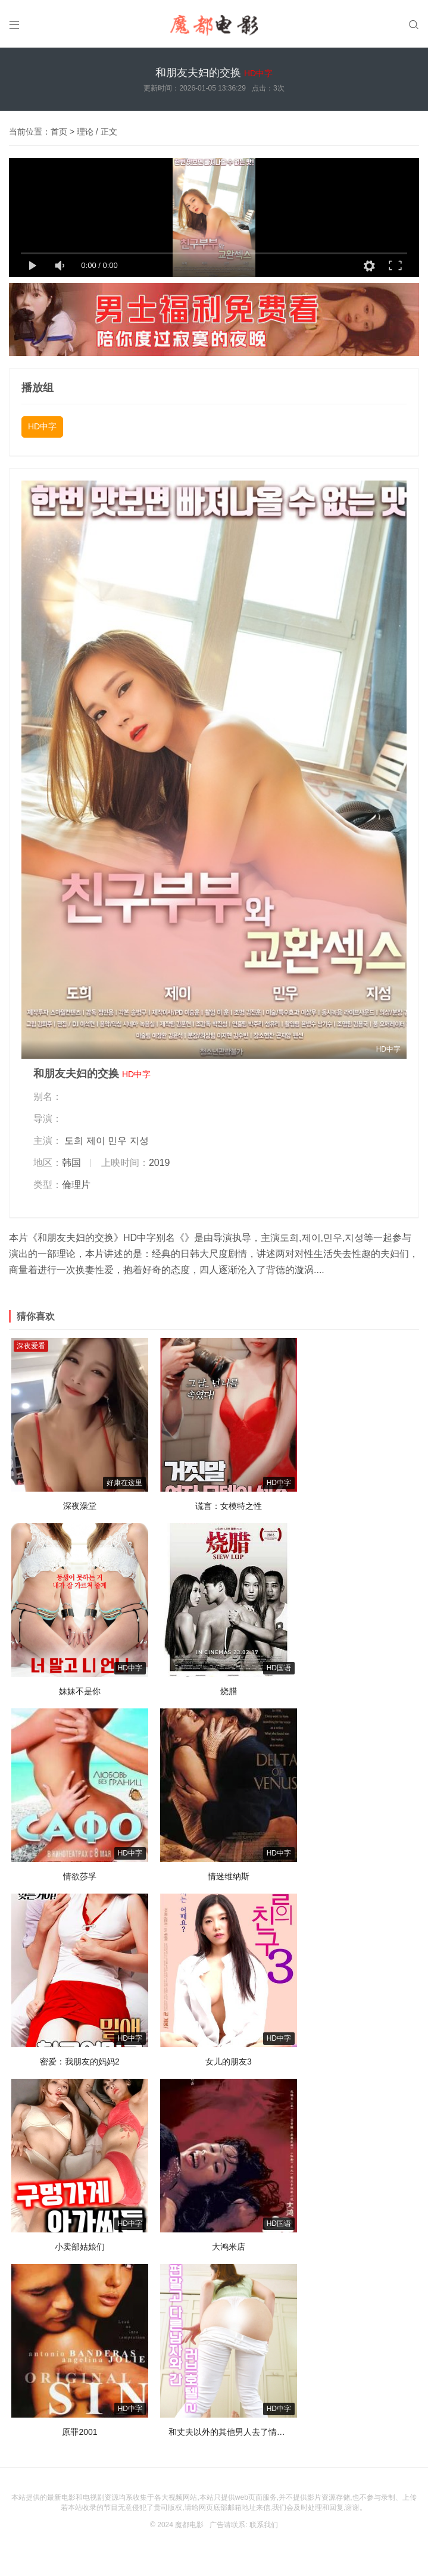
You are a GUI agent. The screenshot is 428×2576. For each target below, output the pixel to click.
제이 (95, 1141)
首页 (59, 131)
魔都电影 (189, 2525)
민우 (117, 1141)
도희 (73, 1141)
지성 (139, 1141)
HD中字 (42, 426)
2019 (159, 1163)
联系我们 (263, 2525)
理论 (85, 131)
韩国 (71, 1163)
